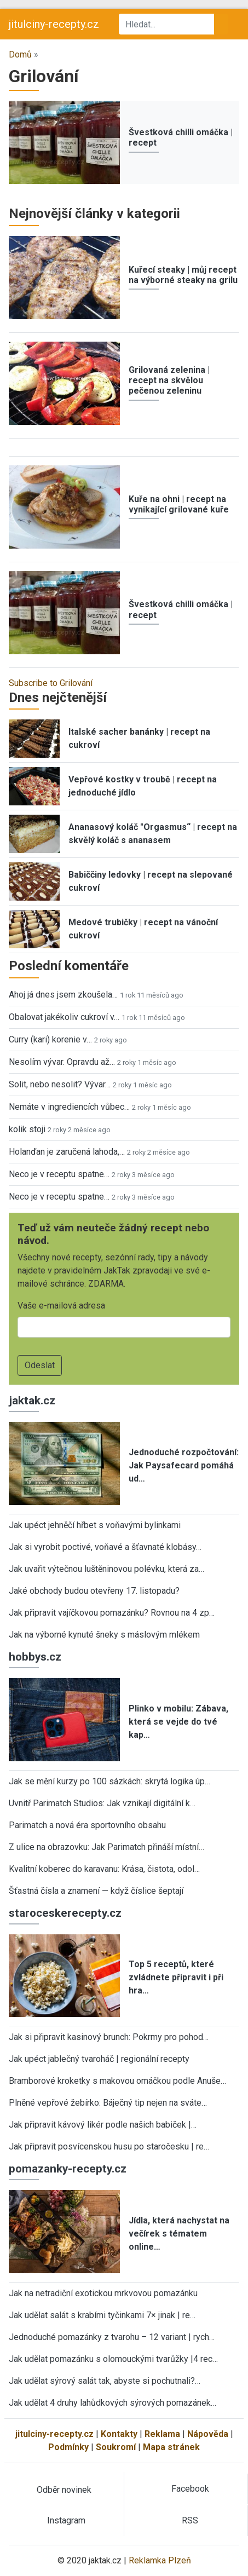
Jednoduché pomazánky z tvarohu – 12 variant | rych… (112, 2337)
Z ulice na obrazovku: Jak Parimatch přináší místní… (106, 1847)
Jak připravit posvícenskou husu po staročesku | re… (109, 2146)
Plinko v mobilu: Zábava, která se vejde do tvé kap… (178, 1721)
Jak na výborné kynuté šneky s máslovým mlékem (104, 1634)
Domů (20, 54)
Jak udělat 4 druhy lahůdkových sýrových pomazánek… (112, 2403)
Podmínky (68, 2447)
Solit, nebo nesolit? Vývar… (60, 1084)
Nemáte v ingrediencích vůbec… (69, 1107)
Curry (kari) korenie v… (50, 1039)
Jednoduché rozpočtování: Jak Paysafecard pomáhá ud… (184, 1465)
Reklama (162, 2434)
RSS (190, 2520)
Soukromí (116, 2447)
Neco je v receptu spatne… (59, 1174)
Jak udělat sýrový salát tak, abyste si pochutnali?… (104, 2381)
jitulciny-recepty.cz (54, 24)
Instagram (66, 2520)
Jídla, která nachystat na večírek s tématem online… (179, 2233)
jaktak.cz (32, 1400)
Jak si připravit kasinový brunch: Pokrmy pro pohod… (109, 2037)
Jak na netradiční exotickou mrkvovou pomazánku (103, 2293)
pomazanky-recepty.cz (67, 2168)
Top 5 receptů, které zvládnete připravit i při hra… (176, 1977)
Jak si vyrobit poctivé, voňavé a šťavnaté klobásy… (105, 1547)
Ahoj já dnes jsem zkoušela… (63, 994)
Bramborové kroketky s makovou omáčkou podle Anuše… (117, 2081)
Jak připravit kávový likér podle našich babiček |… (103, 2124)
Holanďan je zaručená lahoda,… (67, 1151)
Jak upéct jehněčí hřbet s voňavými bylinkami (95, 1525)
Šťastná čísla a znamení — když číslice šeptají (96, 1891)
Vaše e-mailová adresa (61, 1305)
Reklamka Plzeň (160, 2560)
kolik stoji (27, 1129)
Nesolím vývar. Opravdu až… (62, 1062)
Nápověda (207, 2434)
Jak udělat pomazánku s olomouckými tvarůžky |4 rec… (113, 2359)
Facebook (190, 2488)
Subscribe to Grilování (51, 683)
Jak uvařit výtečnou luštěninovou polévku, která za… (106, 1569)
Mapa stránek (171, 2447)
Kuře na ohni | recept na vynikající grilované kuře (179, 504)
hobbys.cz (35, 1656)
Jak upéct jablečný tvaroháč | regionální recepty (99, 2059)
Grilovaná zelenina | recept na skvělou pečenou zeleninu (169, 380)
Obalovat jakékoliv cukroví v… (64, 1017)
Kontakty (119, 2434)
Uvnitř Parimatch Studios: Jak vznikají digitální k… (102, 1803)
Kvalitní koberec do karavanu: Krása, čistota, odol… (104, 1869)
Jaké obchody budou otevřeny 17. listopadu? (94, 1591)
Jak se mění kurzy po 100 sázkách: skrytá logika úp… (109, 1781)
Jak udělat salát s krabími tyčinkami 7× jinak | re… (102, 2315)
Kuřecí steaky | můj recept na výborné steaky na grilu (183, 274)
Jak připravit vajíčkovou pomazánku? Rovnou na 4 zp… (112, 1612)
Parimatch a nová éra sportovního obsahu (87, 1825)
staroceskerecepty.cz (65, 1913)
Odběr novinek (64, 2490)
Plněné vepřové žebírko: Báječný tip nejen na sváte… (108, 2102)
